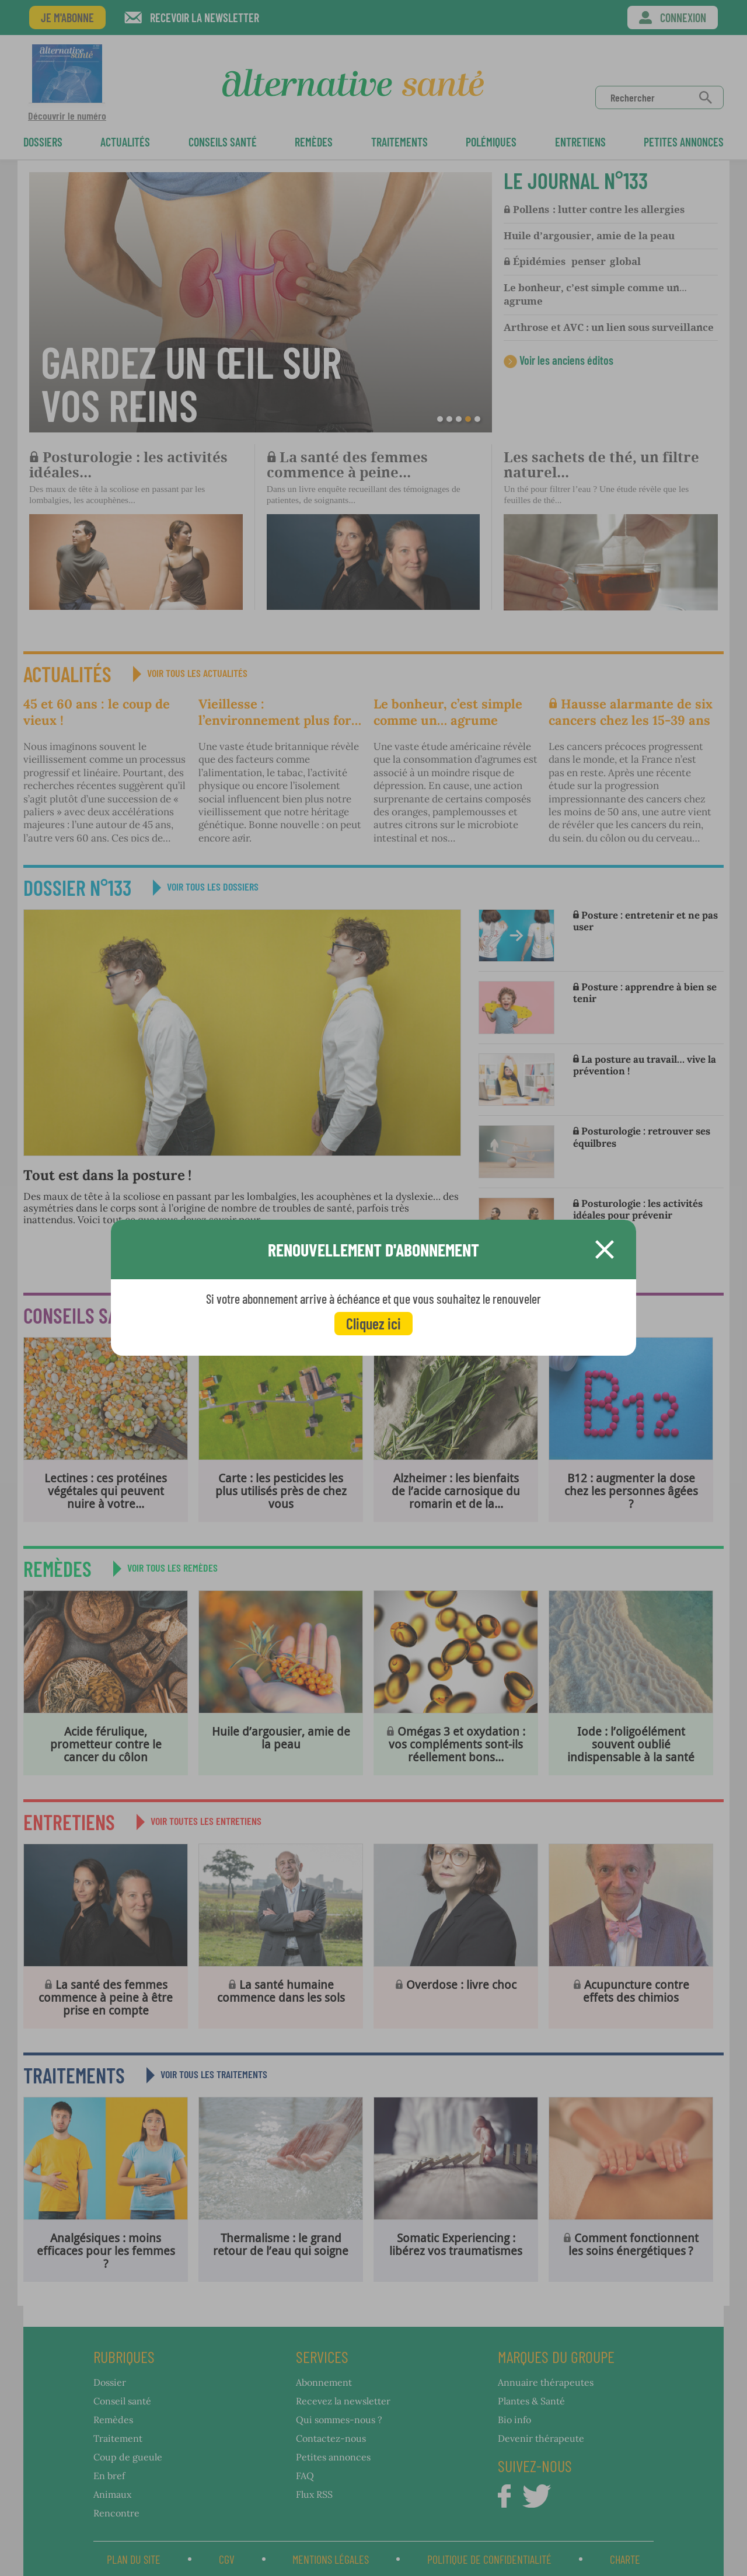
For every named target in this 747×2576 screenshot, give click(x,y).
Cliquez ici (373, 1323)
